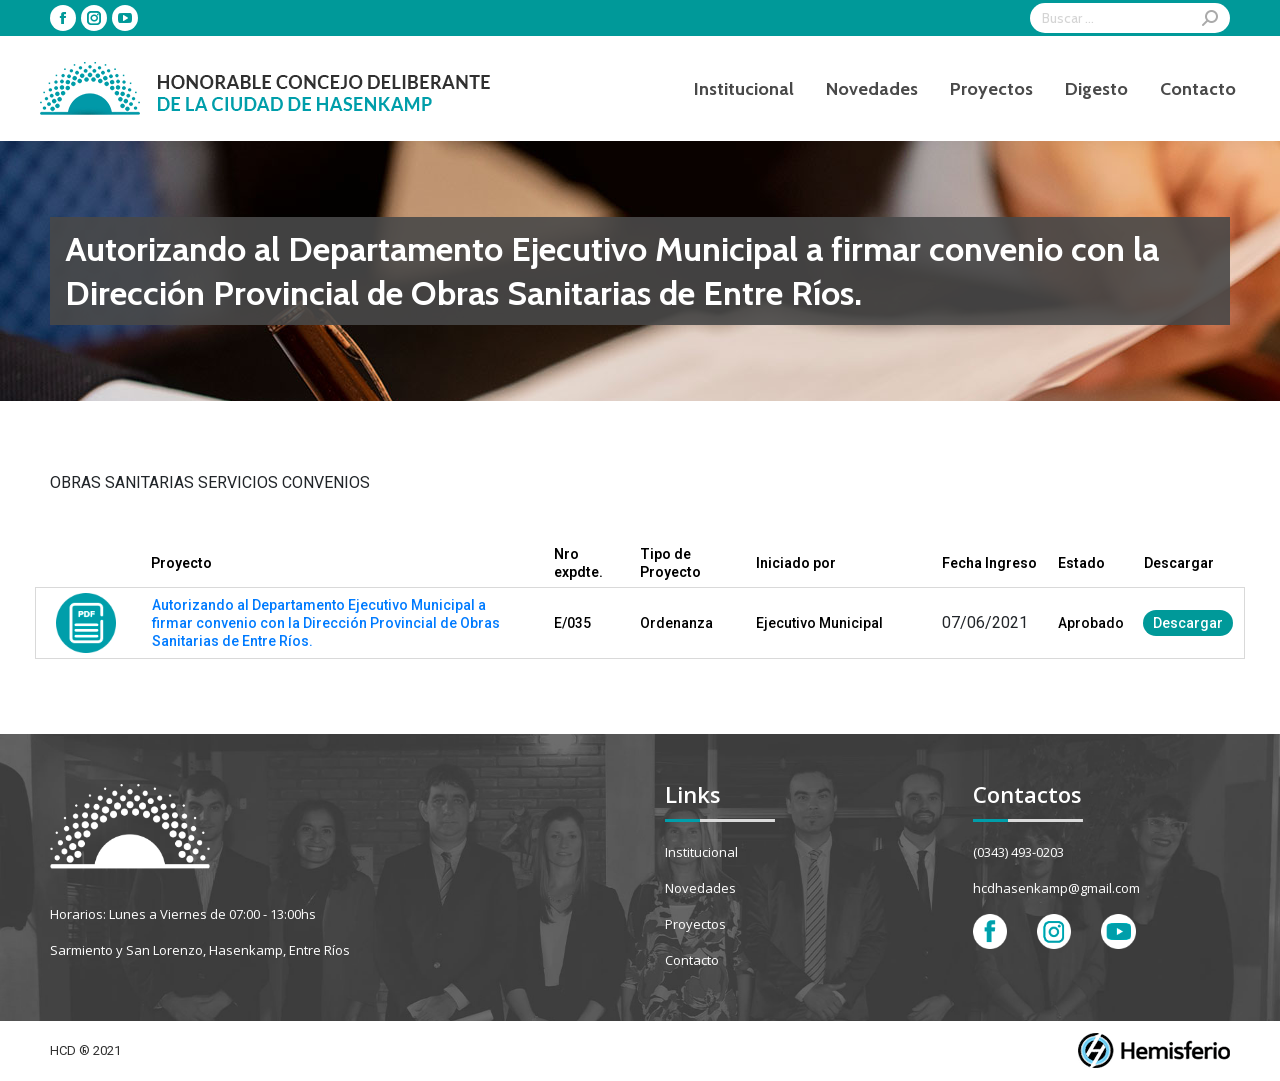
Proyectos (695, 924)
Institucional (701, 852)
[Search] (1130, 18)
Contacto (692, 960)
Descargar (1188, 623)
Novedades (700, 888)
